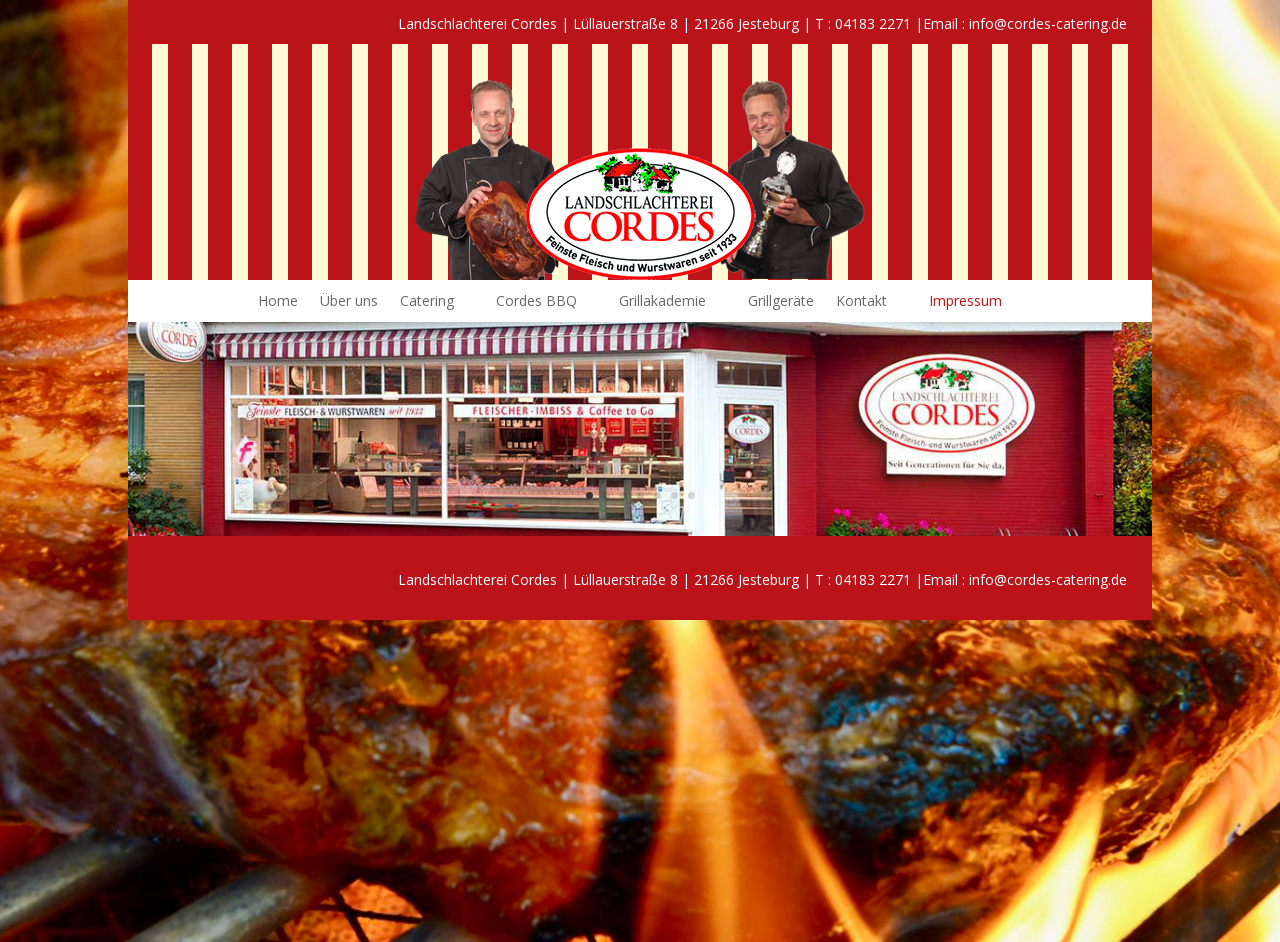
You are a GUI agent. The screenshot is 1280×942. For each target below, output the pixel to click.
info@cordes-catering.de (1048, 23)
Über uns (349, 302)
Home (278, 302)
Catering (427, 302)
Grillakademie (662, 302)
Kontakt (861, 302)
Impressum (965, 302)
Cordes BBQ (536, 302)
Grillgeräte (781, 302)
